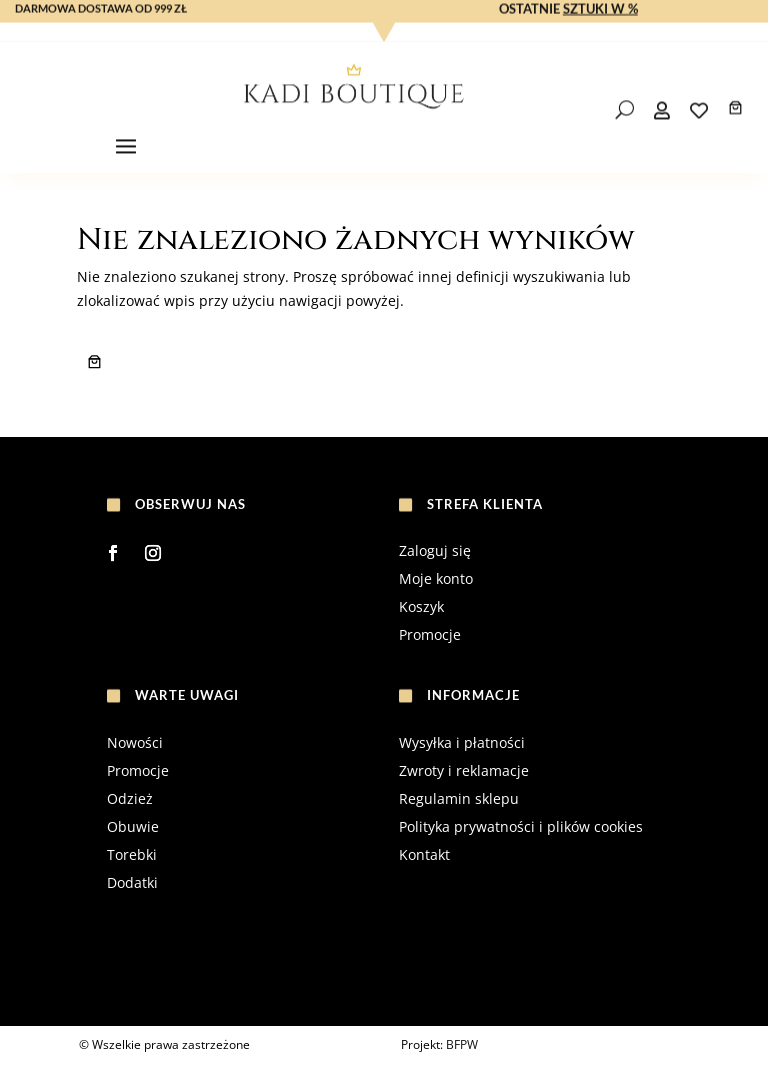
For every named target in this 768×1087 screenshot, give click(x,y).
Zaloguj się (435, 550)
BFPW (462, 1044)
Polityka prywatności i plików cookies (521, 826)
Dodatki (132, 882)
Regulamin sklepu (459, 798)
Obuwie (133, 826)
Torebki (132, 854)
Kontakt (424, 854)
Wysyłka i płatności (462, 742)
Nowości (135, 742)
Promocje (430, 634)
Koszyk (421, 606)
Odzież (130, 798)
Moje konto (436, 578)
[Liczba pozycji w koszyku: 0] (735, 127)
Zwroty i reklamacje (464, 770)
